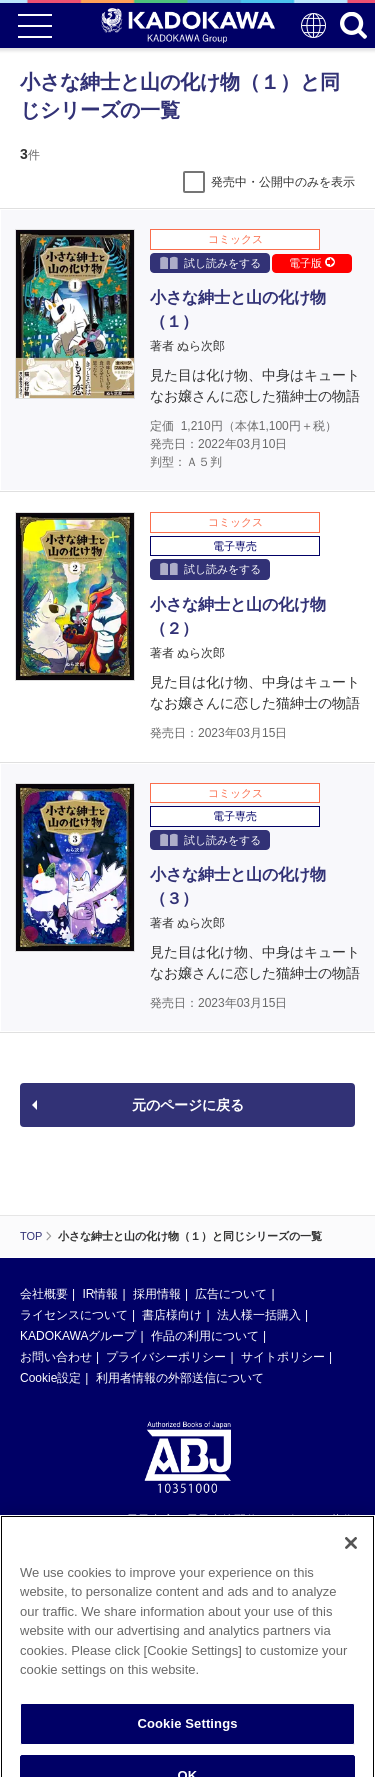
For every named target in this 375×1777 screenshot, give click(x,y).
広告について (231, 1294)
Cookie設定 (50, 1378)
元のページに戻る (188, 1105)
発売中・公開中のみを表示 (283, 182)
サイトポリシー (283, 1357)
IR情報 (100, 1294)
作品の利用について (205, 1336)
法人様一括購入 (259, 1315)
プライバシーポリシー (166, 1357)
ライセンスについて (74, 1315)
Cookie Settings (187, 1740)
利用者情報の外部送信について (180, 1378)
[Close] (351, 1560)
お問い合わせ (56, 1357)
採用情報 (157, 1294)
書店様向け (172, 1315)
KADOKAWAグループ (78, 1336)
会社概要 (44, 1294)
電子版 (312, 263)
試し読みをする (210, 262)
